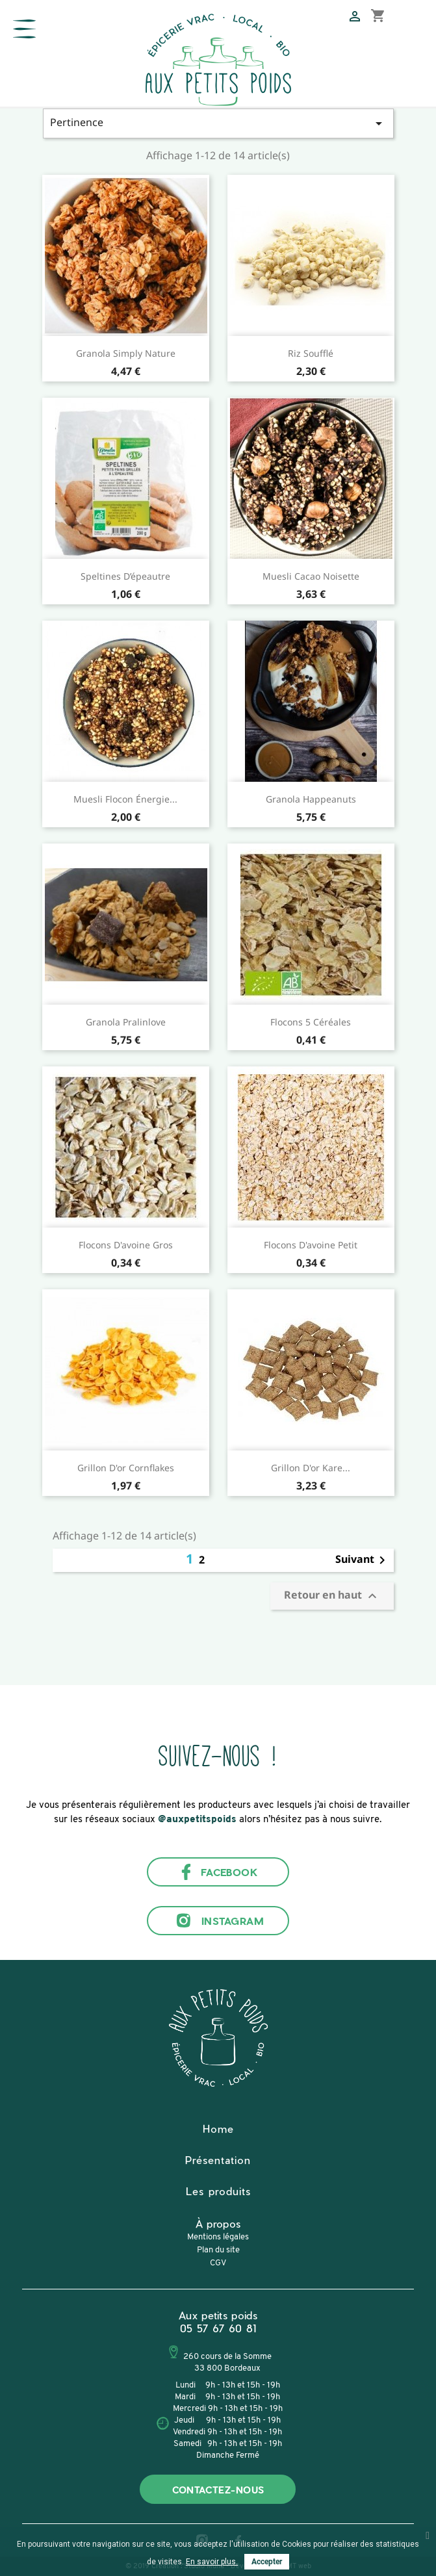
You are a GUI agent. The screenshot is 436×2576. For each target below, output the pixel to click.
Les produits (218, 2191)
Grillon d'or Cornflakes (125, 1468)
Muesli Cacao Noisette (311, 576)
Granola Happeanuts (311, 799)
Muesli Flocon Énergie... (125, 799)
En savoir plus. (212, 2561)
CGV (218, 2263)
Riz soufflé (310, 353)
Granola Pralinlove (126, 1022)
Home (218, 2128)
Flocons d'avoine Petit (310, 1245)
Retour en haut (332, 1596)
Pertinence (218, 123)
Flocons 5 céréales (310, 1022)
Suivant (362, 1560)
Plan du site (218, 2250)
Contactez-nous (218, 2489)
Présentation (218, 2160)
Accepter (266, 2561)
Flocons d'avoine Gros (126, 1245)
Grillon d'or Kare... (310, 1468)
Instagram (218, 1920)
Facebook (218, 1872)
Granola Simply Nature (125, 353)
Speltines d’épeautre (125, 576)
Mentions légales (218, 2237)
